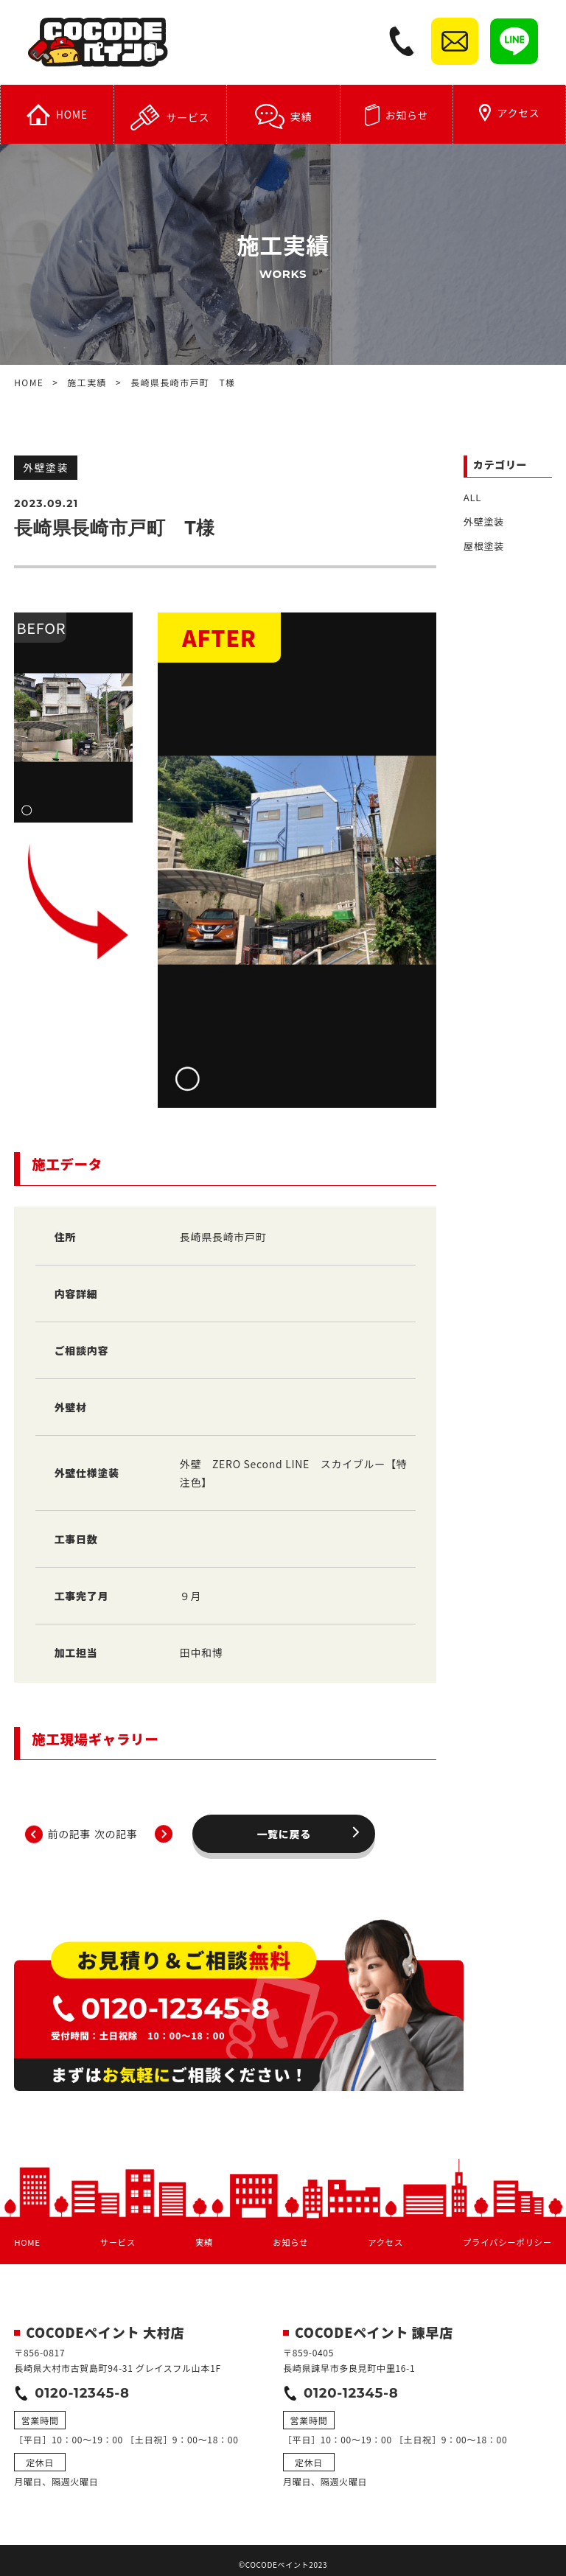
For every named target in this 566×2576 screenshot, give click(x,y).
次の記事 (368, 1822)
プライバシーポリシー (505, 2227)
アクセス (509, 115)
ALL (472, 497)
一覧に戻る (237, 1822)
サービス (169, 119)
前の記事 (106, 1822)
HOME (57, 117)
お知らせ (396, 117)
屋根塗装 (482, 545)
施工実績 (87, 384)
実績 (283, 118)
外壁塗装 (482, 521)
